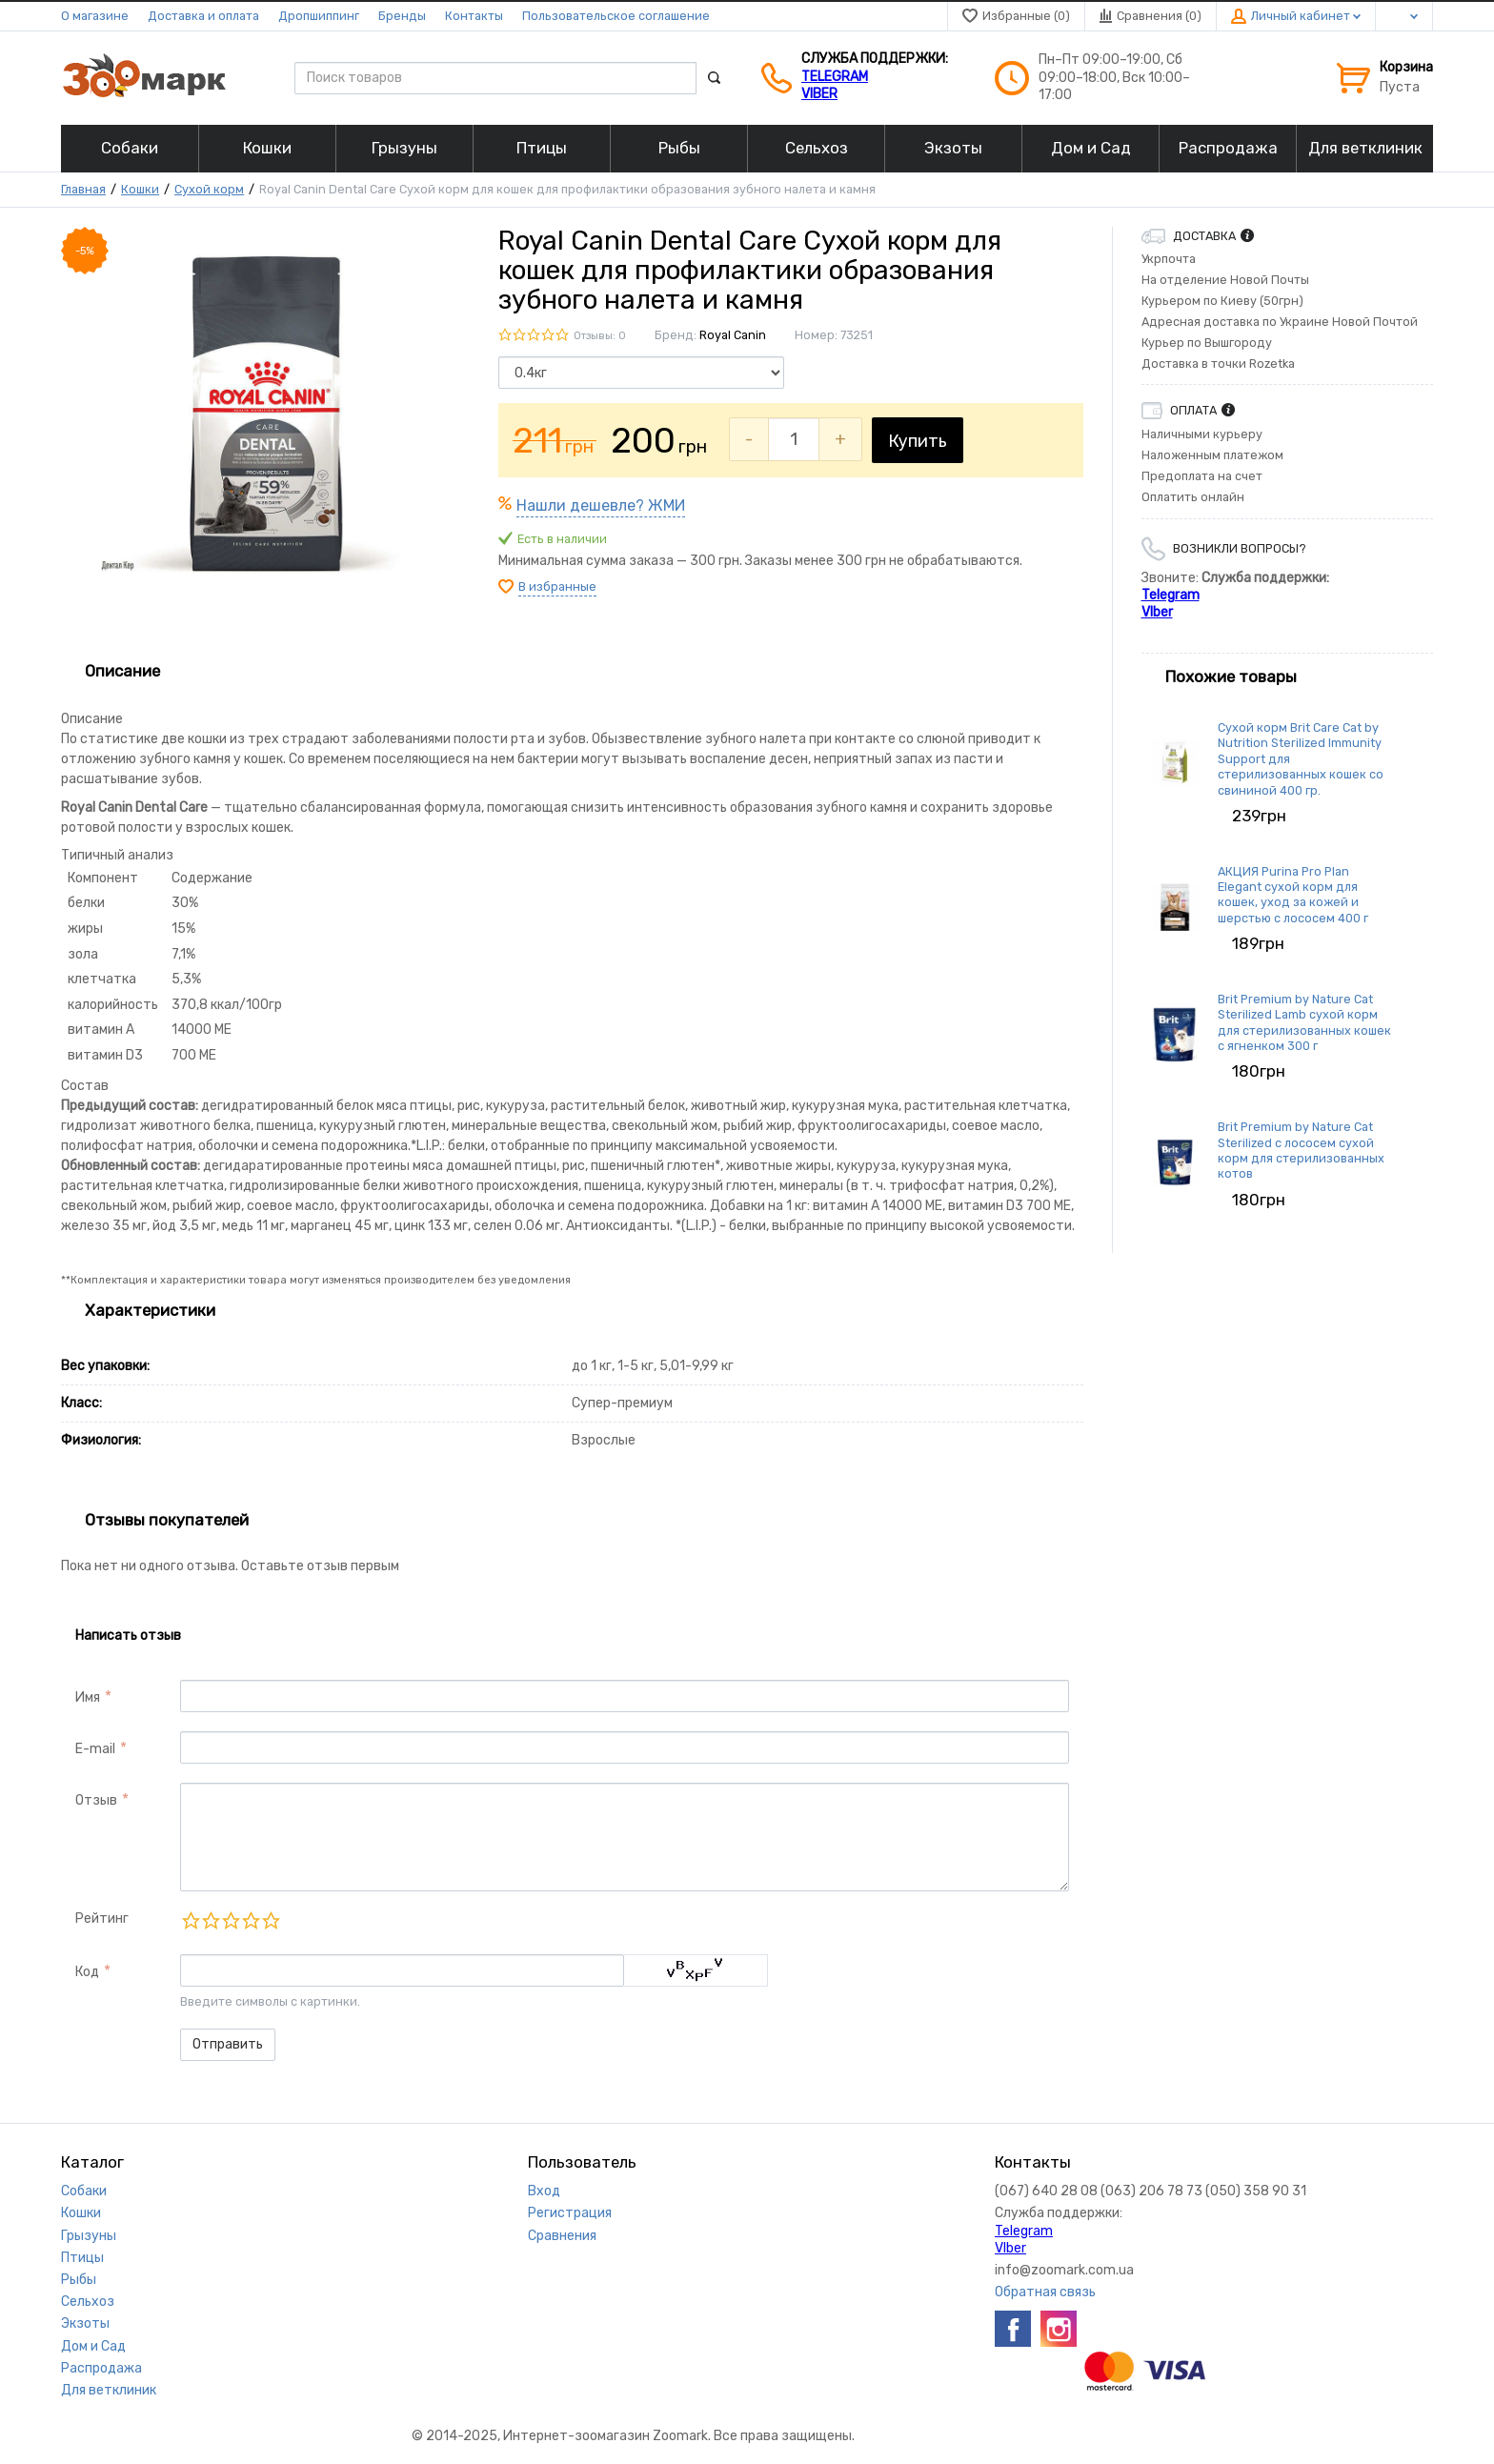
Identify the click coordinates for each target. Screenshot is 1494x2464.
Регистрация (570, 2213)
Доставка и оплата (203, 16)
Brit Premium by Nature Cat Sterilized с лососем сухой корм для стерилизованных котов (1301, 1150)
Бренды (402, 16)
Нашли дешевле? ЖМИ (600, 505)
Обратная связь (1045, 2292)
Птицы (82, 2258)
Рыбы (78, 2280)
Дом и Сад (93, 2346)
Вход (544, 2191)
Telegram (834, 77)
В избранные (557, 586)
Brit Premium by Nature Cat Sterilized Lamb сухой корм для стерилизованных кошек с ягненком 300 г (1304, 1022)
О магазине (95, 16)
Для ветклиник (108, 2390)
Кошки (140, 189)
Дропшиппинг (318, 16)
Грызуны (88, 2236)
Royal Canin (732, 335)
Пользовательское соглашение (616, 16)
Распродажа (101, 2368)
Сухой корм (209, 189)
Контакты (474, 16)
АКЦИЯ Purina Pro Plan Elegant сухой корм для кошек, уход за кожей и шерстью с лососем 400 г (1293, 894)
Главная (83, 189)
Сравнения (562, 2236)
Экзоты (85, 2323)
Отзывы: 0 (600, 336)
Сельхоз (87, 2301)
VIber (819, 94)
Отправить (227, 2044)
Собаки (84, 2191)
